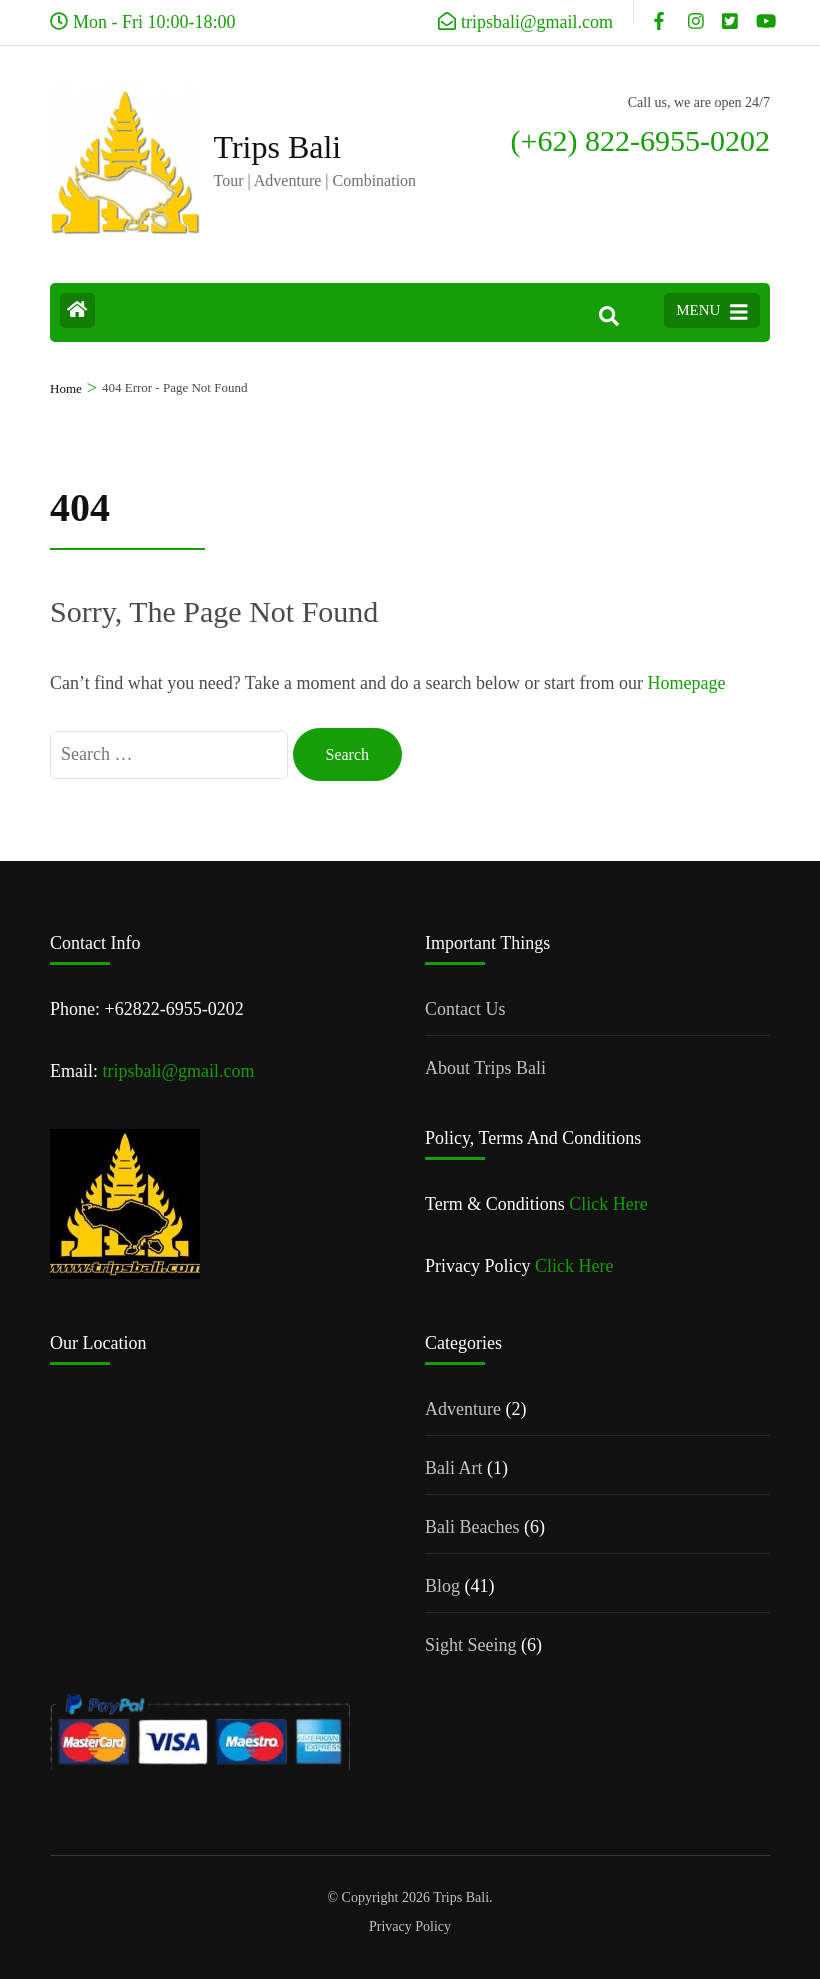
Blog (442, 1586)
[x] (729, 12)
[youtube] (763, 12)
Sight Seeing (471, 1645)
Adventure (463, 1409)
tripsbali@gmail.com (179, 1071)
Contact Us (465, 1009)
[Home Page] (77, 310)
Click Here (608, 1204)
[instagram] (695, 12)
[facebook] (661, 12)
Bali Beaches (472, 1527)
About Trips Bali (485, 1068)
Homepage (686, 683)
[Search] (609, 317)
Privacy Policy (410, 1927)
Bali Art (454, 1468)
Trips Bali (278, 147)
